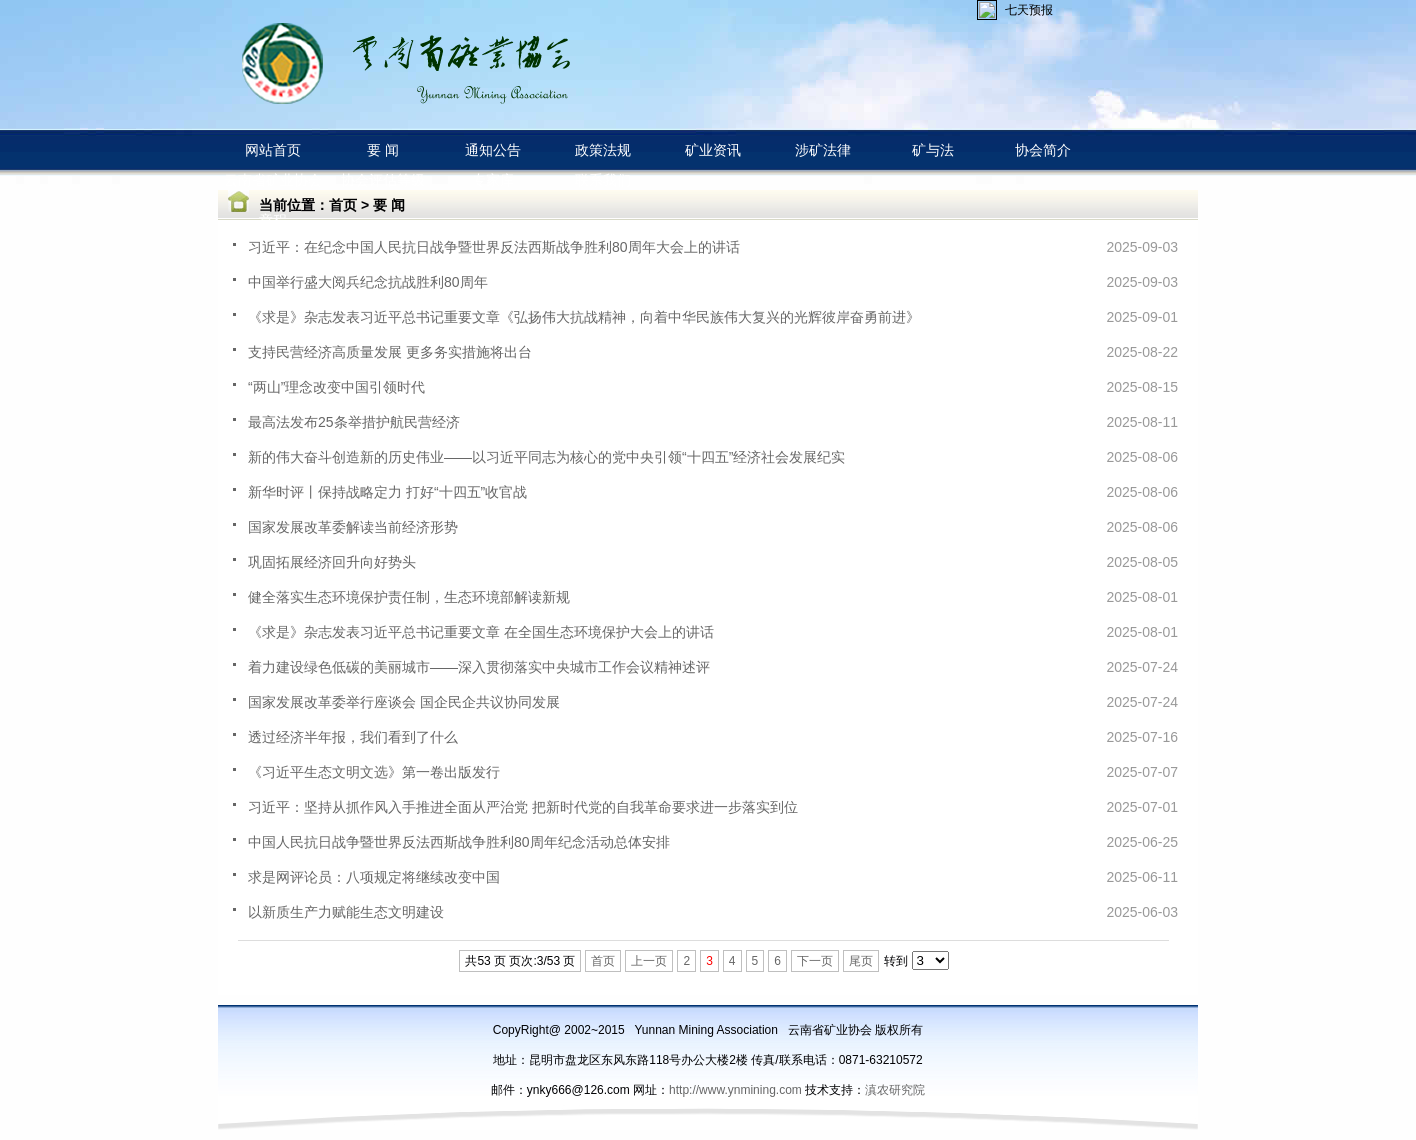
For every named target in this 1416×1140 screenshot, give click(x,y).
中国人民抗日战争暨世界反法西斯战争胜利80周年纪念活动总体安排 (459, 842)
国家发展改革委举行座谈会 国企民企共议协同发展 (404, 702)
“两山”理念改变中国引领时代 (336, 387)
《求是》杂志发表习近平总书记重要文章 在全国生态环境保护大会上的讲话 (481, 632)
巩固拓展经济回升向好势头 (332, 562)
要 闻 (389, 205)
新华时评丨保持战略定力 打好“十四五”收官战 (387, 492)
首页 (343, 205)
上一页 (649, 961)
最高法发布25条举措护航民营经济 (354, 422)
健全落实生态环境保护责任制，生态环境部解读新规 (409, 597)
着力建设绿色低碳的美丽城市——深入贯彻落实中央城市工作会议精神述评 (479, 667)
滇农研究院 (895, 1090)
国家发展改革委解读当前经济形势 (353, 527)
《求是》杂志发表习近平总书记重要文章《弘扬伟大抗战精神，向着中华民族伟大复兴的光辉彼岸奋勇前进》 (584, 317)
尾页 (861, 961)
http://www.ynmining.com (737, 1090)
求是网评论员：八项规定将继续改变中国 (374, 877)
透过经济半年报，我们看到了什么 (353, 737)
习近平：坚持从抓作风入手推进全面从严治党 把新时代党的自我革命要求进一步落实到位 (523, 807)
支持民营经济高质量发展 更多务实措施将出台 (390, 352)
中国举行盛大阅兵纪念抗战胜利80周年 (368, 282)
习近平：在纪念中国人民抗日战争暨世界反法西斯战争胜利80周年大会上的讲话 (494, 247)
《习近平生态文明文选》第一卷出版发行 (374, 772)
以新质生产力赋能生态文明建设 (346, 912)
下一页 (815, 961)
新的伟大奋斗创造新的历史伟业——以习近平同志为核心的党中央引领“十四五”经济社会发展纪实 (546, 457)
